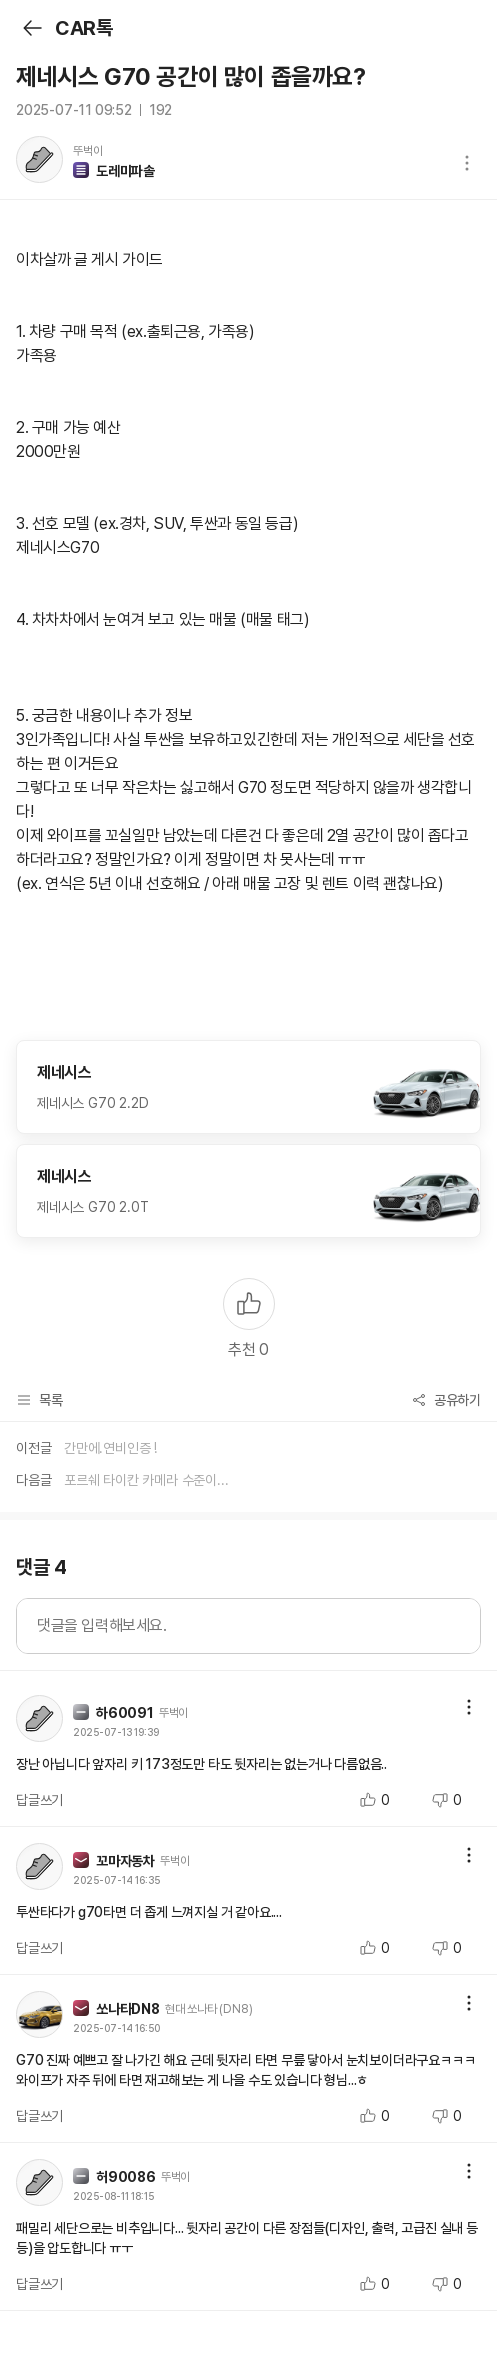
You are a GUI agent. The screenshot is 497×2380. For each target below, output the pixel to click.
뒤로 (31, 28)
